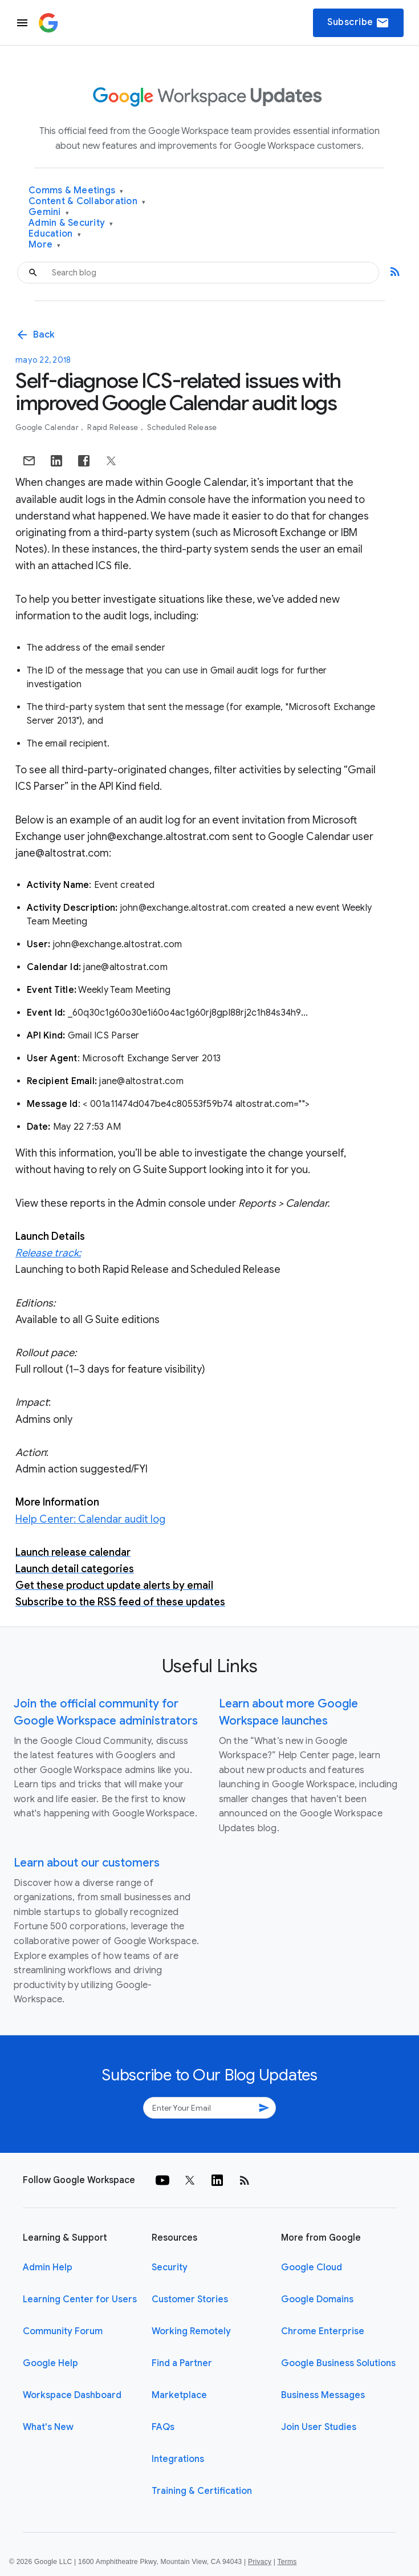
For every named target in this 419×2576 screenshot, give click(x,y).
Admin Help (47, 2267)
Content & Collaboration (87, 201)
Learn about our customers (87, 1863)
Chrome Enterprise (322, 2331)
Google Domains (317, 2299)
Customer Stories (190, 2299)
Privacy (259, 2562)
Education (55, 234)
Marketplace (179, 2395)
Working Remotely (191, 2331)
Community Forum (63, 2331)
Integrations (178, 2459)
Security (170, 2267)
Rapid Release (113, 427)
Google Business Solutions (338, 2363)
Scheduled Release (182, 427)
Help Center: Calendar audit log (90, 1519)
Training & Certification (202, 2491)
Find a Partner (182, 2363)
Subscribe (358, 23)
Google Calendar (47, 427)
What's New (48, 2427)
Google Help (50, 2363)
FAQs (163, 2427)
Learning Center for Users (80, 2299)
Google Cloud (311, 2267)
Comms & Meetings (76, 190)
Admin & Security (71, 223)
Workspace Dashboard (72, 2395)
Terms (286, 2562)
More (45, 245)
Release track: (48, 1253)
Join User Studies (318, 2427)
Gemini (49, 212)
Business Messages (323, 2395)
